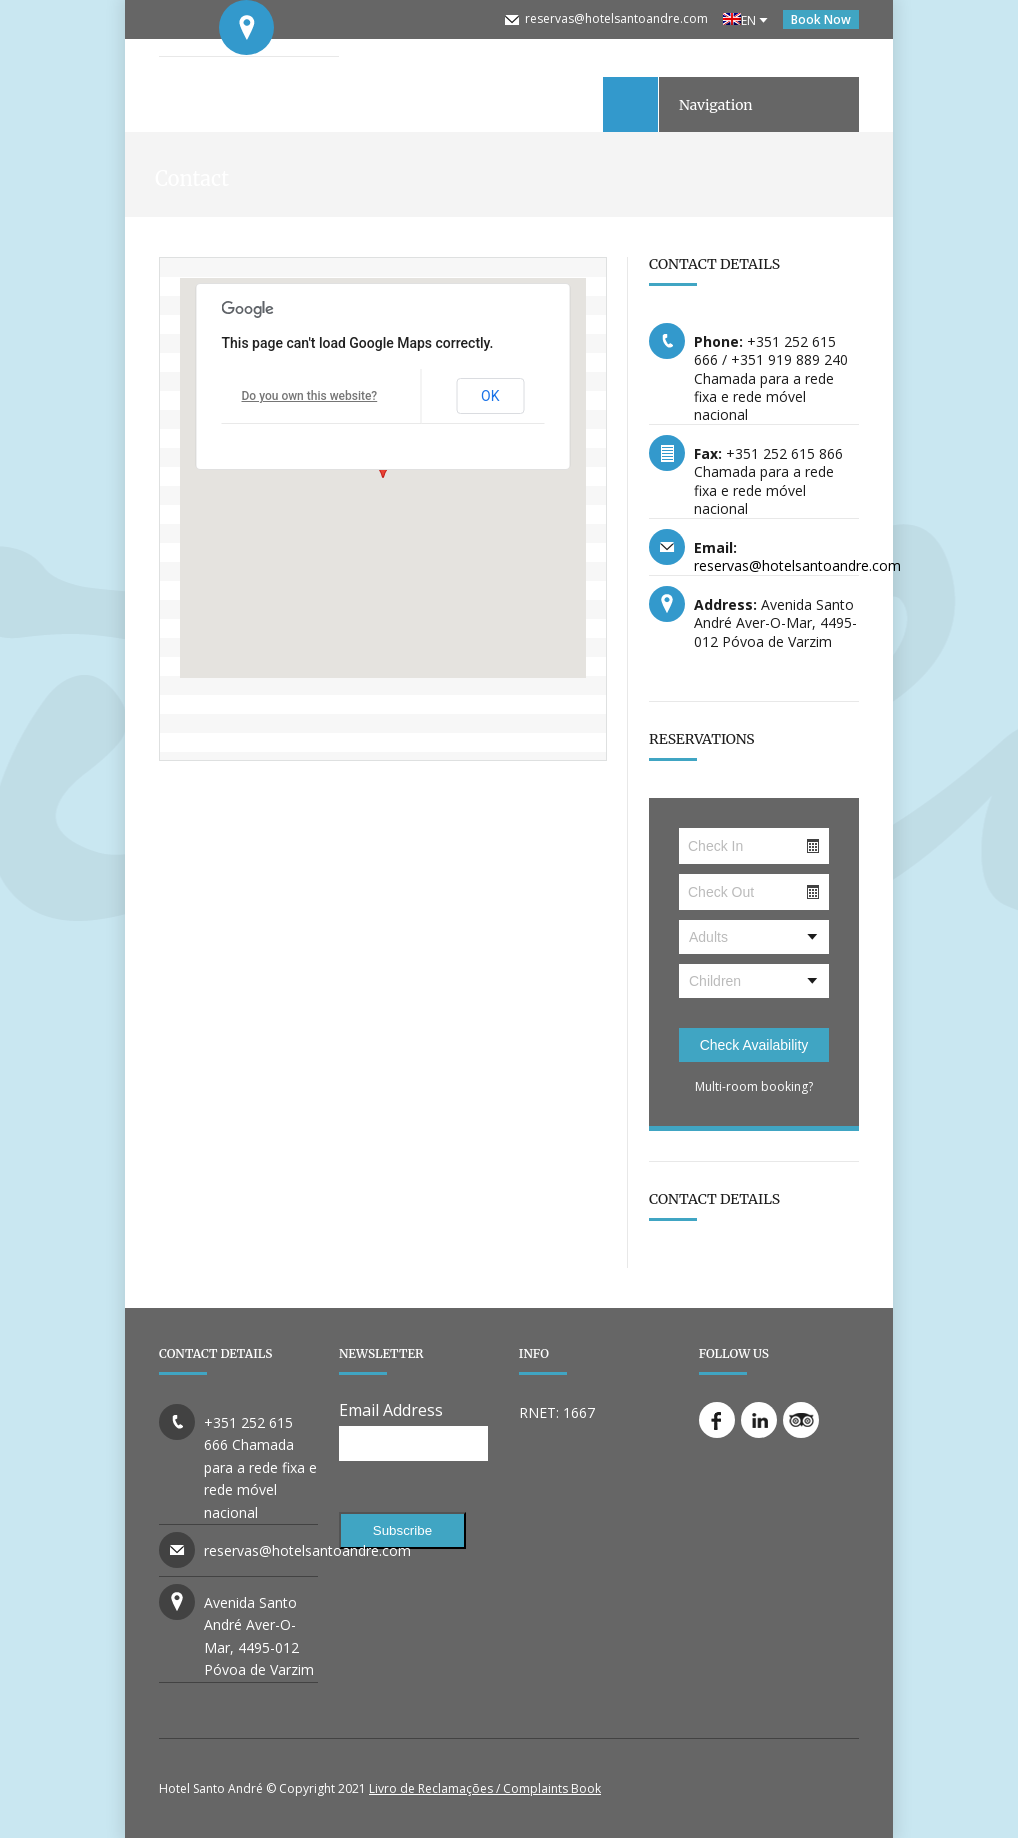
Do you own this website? (310, 396)
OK (490, 396)
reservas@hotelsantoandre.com (616, 18)
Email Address (391, 1410)
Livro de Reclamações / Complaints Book (485, 1788)
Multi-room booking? (754, 1086)
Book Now (821, 19)
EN (739, 20)
